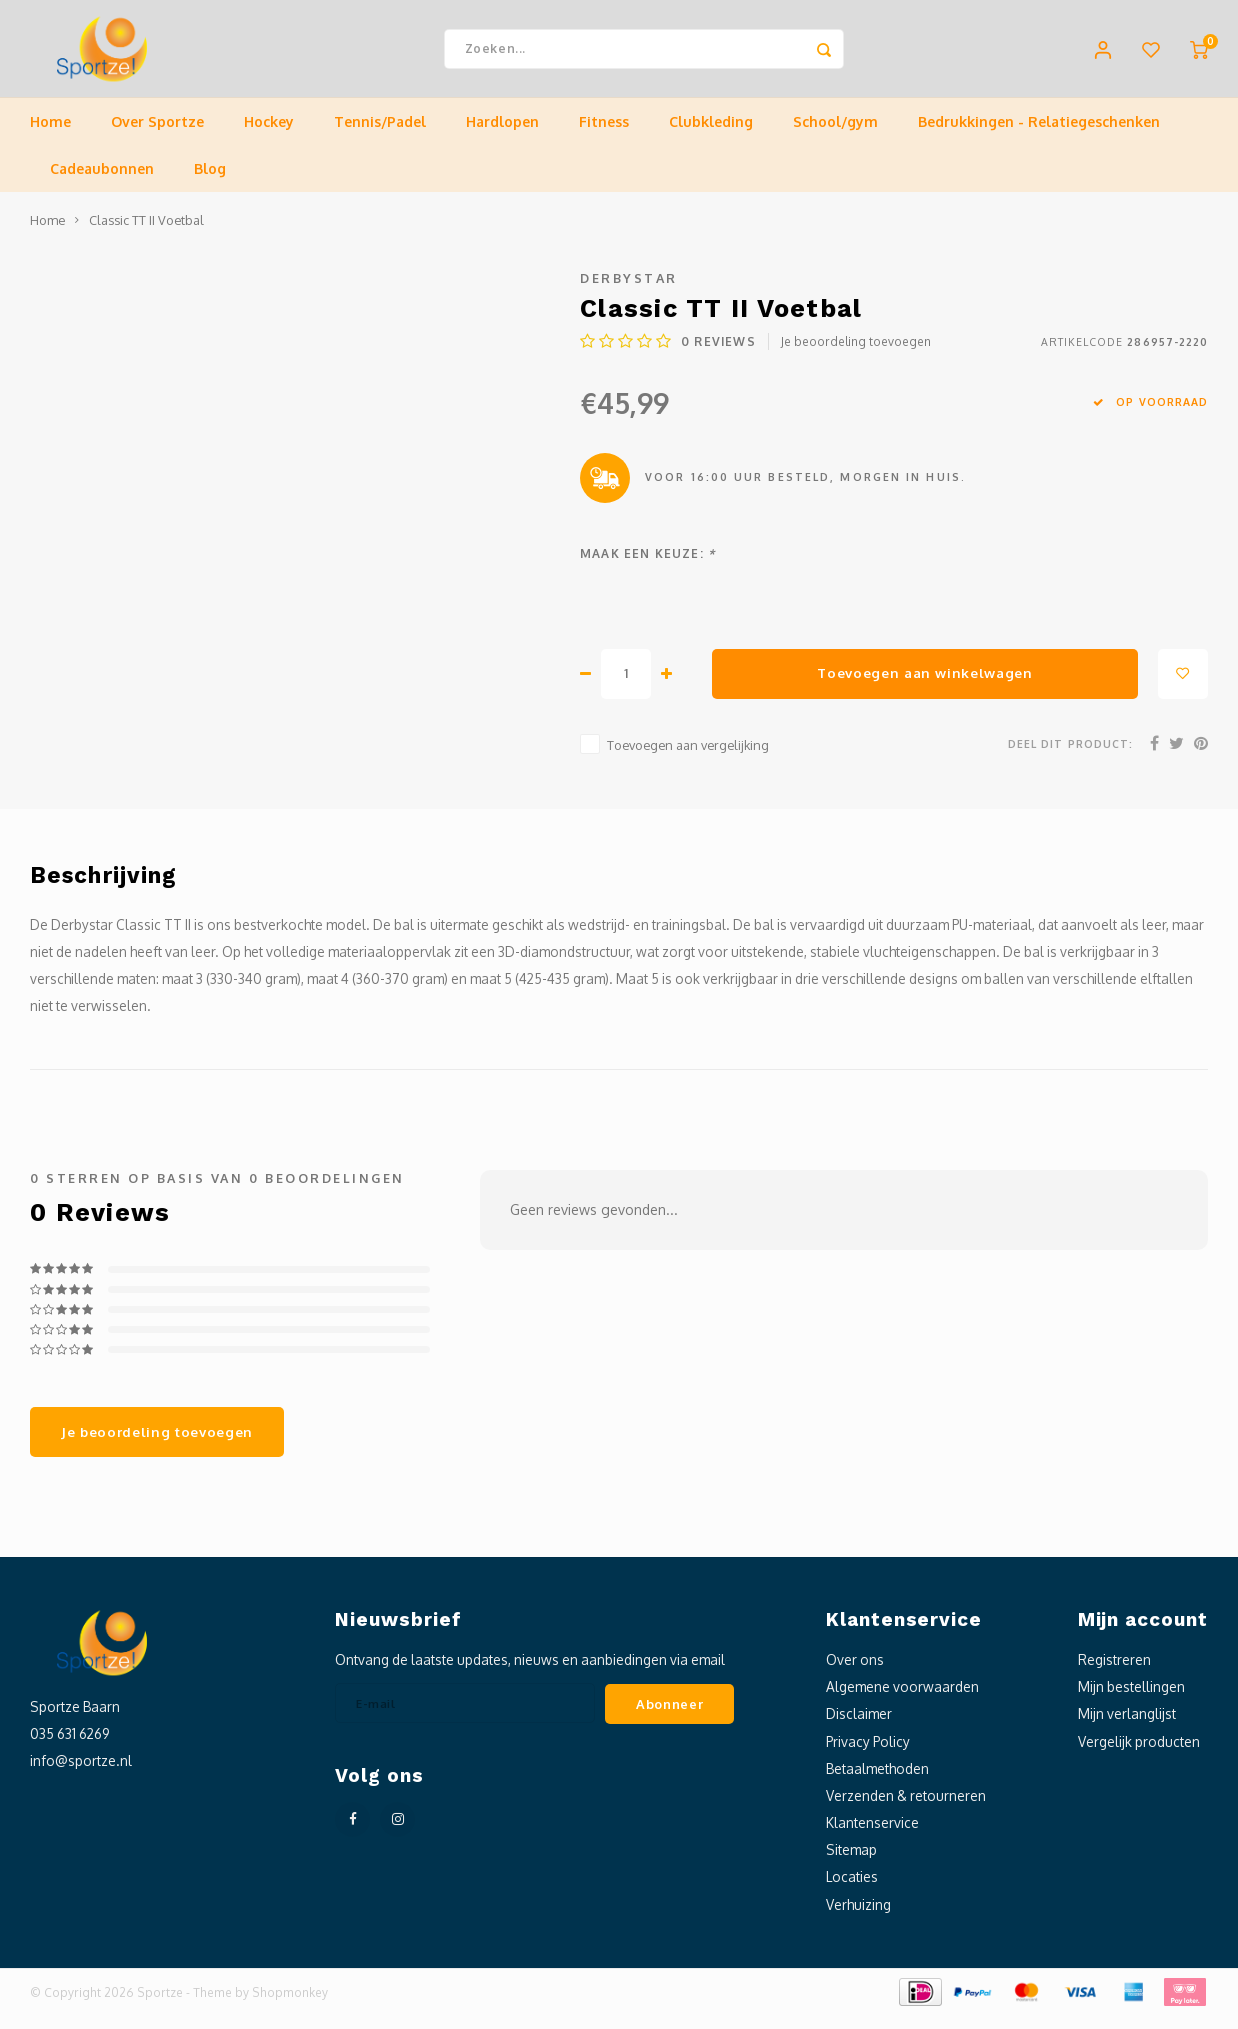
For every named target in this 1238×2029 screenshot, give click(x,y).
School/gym (835, 134)
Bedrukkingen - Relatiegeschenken (1039, 134)
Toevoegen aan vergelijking (688, 758)
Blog (210, 181)
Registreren (1114, 1672)
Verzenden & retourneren (906, 1808)
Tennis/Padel (380, 134)
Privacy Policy (868, 1753)
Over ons (855, 1672)
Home (50, 134)
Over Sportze (157, 134)
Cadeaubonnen (102, 181)
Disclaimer (859, 1726)
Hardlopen (502, 134)
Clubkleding (711, 134)
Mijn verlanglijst (1127, 1726)
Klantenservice (872, 1835)
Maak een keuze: (647, 566)
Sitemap (851, 1862)
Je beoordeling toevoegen (856, 354)
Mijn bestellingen (1131, 1699)
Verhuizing (858, 1916)
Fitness (604, 134)
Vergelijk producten (1139, 1753)
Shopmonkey (290, 2005)
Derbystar (629, 291)
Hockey (269, 134)
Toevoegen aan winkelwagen (925, 685)
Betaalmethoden (877, 1781)
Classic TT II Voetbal (146, 233)
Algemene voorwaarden (902, 1699)
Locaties (852, 1889)
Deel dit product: (1070, 756)
